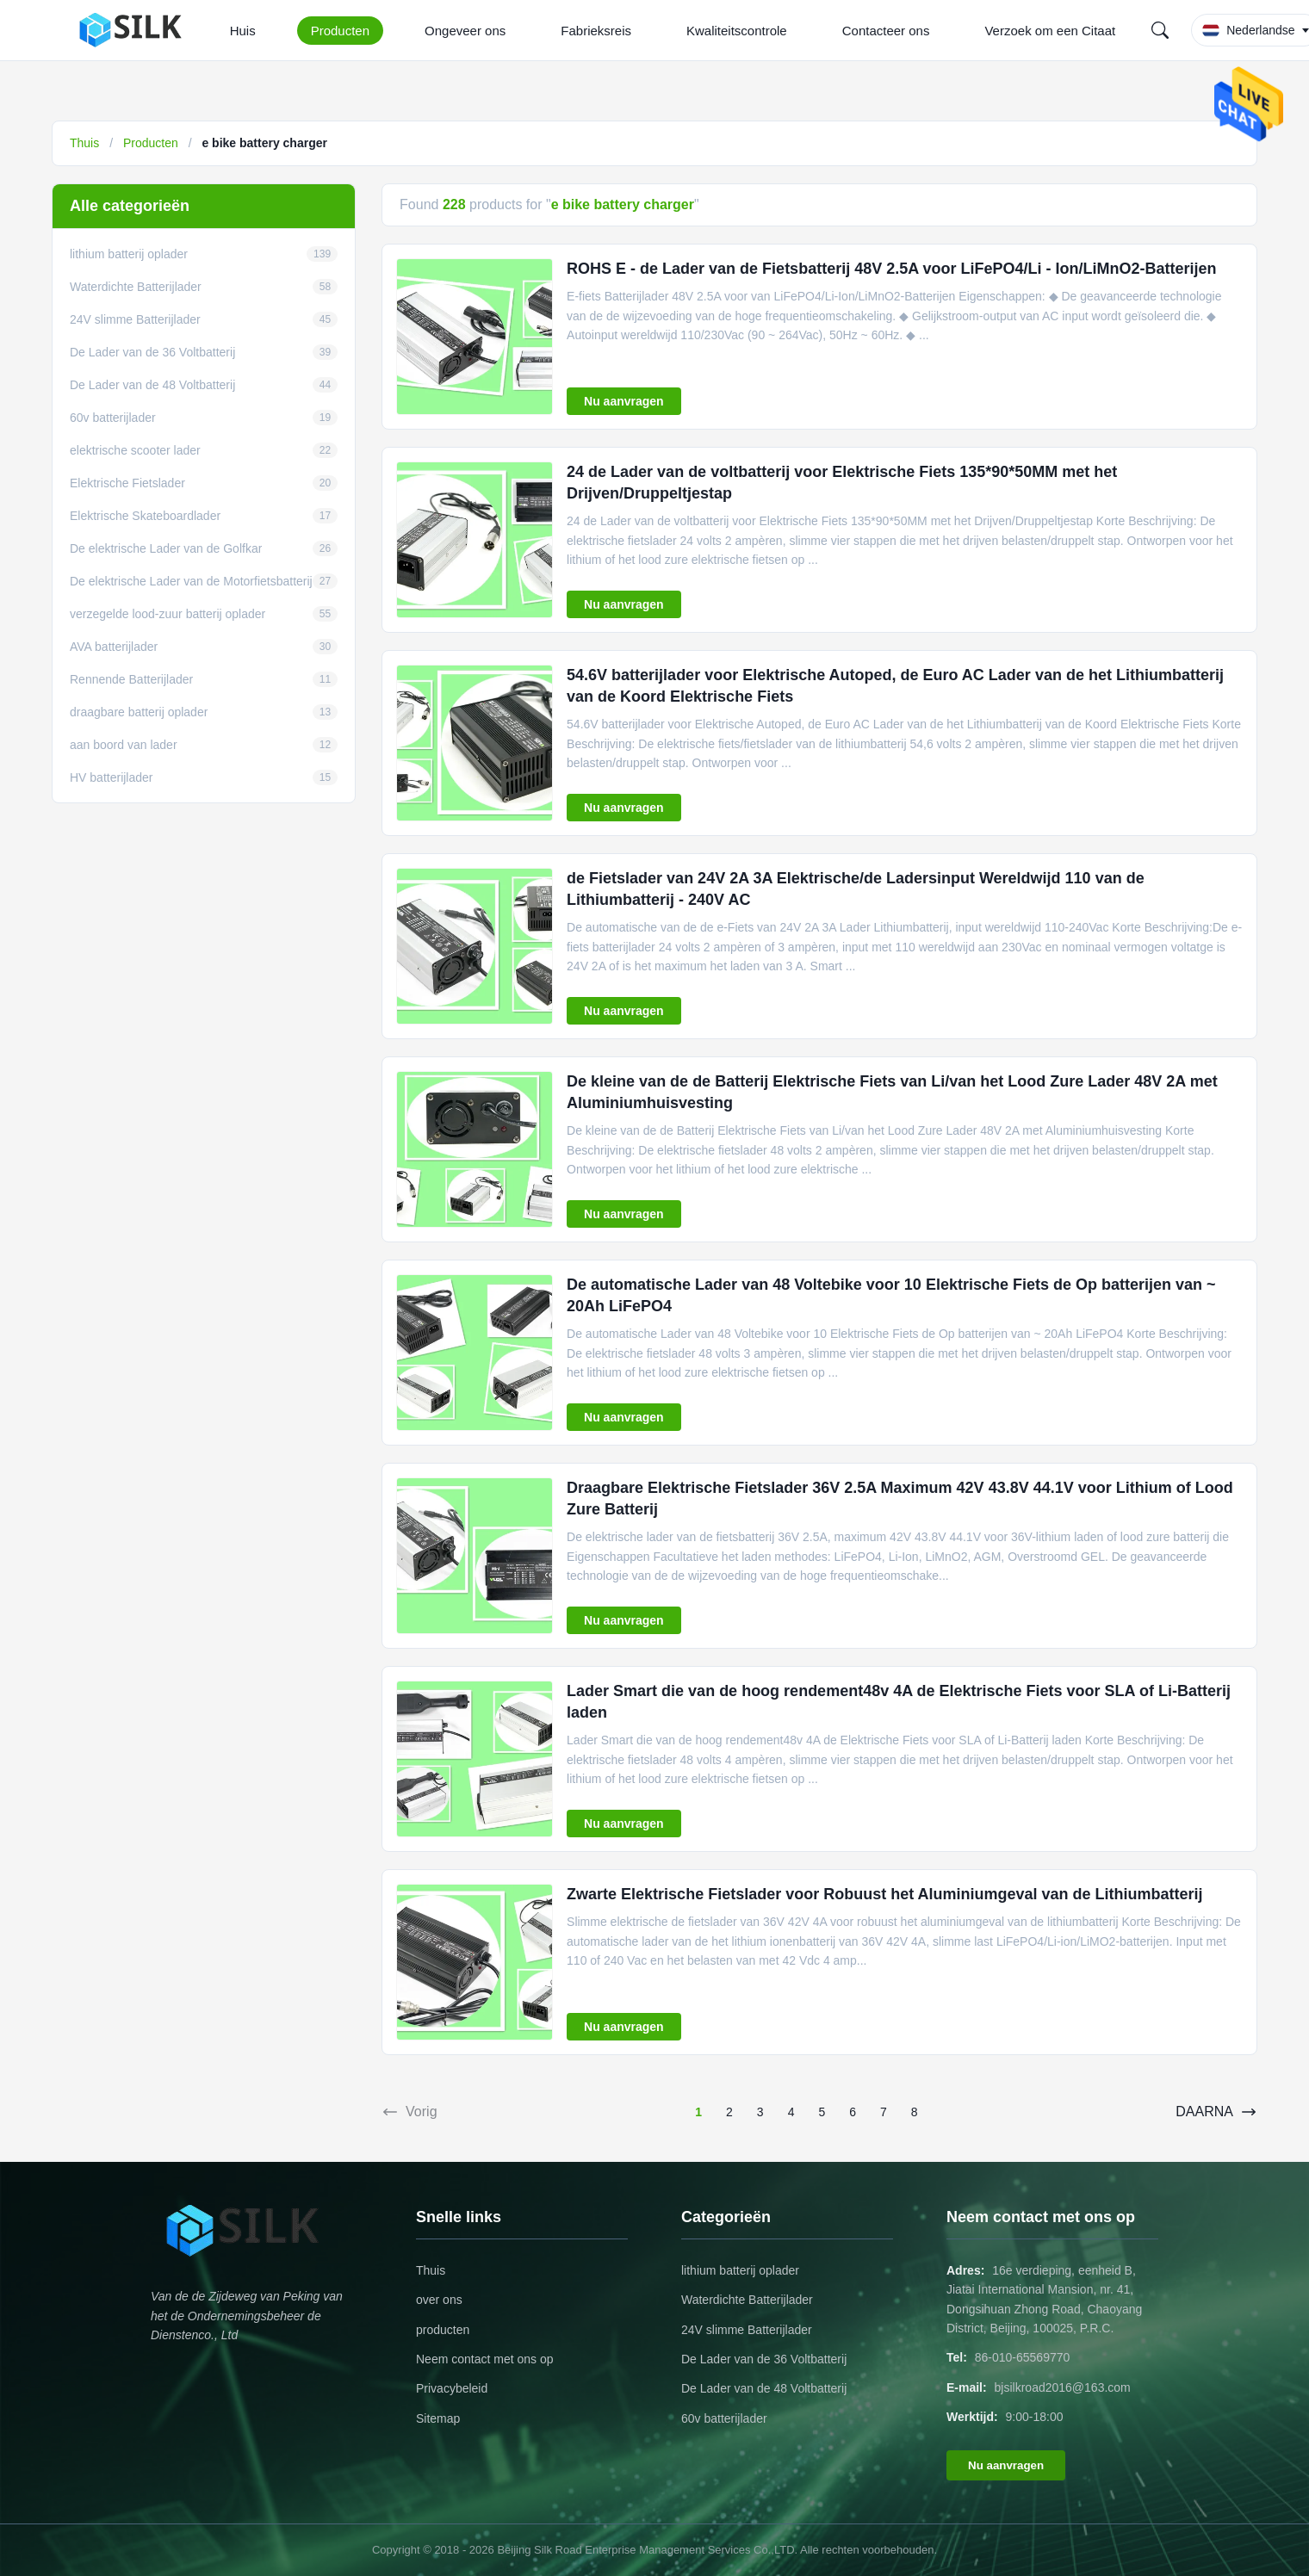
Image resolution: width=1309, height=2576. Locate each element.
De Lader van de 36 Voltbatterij (764, 2359)
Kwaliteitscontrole (736, 30)
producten (442, 2330)
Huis (243, 30)
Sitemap (438, 2418)
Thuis (84, 143)
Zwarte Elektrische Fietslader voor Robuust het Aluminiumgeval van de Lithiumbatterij (884, 1894)
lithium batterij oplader (740, 2270)
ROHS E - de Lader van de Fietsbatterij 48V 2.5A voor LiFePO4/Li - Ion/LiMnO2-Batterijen (892, 268)
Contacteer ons (886, 30)
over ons (439, 2300)
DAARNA (1216, 2112)
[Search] (1160, 30)
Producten (340, 30)
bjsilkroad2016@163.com (1063, 2387)
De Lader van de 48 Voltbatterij (764, 2388)
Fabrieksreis (596, 30)
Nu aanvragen (624, 401)
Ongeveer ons (465, 30)
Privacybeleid (451, 2388)
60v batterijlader (724, 2418)
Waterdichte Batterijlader (747, 2300)
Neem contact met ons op (485, 2359)
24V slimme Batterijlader (746, 2330)
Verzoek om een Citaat (1049, 30)
